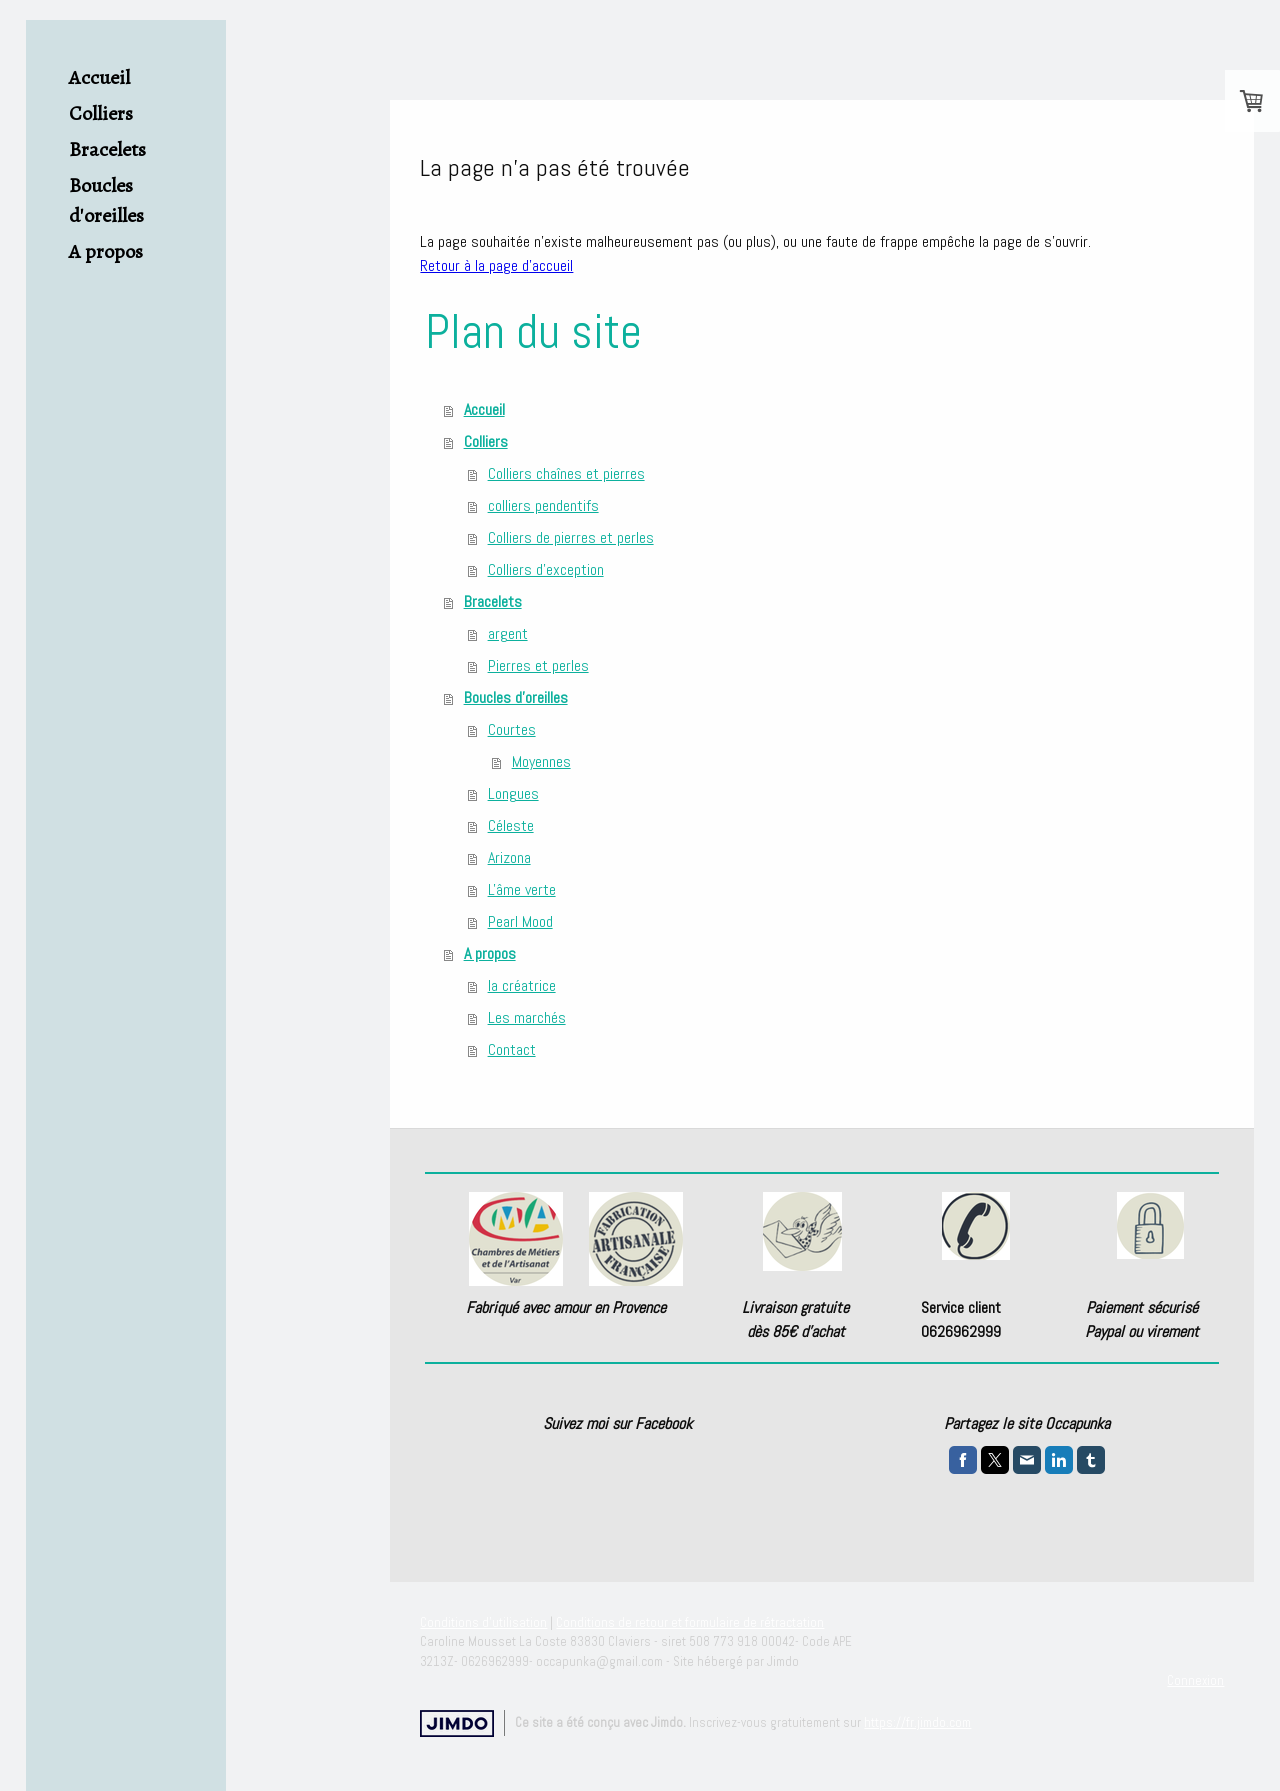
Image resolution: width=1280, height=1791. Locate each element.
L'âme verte (522, 889)
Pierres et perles (538, 665)
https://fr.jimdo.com (917, 1722)
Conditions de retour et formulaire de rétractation (690, 1622)
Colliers (101, 113)
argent (508, 633)
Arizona (509, 857)
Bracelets (107, 149)
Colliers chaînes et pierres (566, 473)
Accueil (99, 77)
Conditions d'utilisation (483, 1622)
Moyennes (541, 761)
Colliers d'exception (546, 569)
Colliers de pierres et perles (571, 537)
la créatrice (522, 985)
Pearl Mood (520, 921)
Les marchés (527, 1017)
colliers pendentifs (543, 505)
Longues (513, 793)
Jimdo (457, 1723)
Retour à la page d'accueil (496, 265)
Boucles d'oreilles (106, 200)
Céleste (511, 825)
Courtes (512, 729)
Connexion (1195, 1680)
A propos (106, 251)
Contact (512, 1049)
